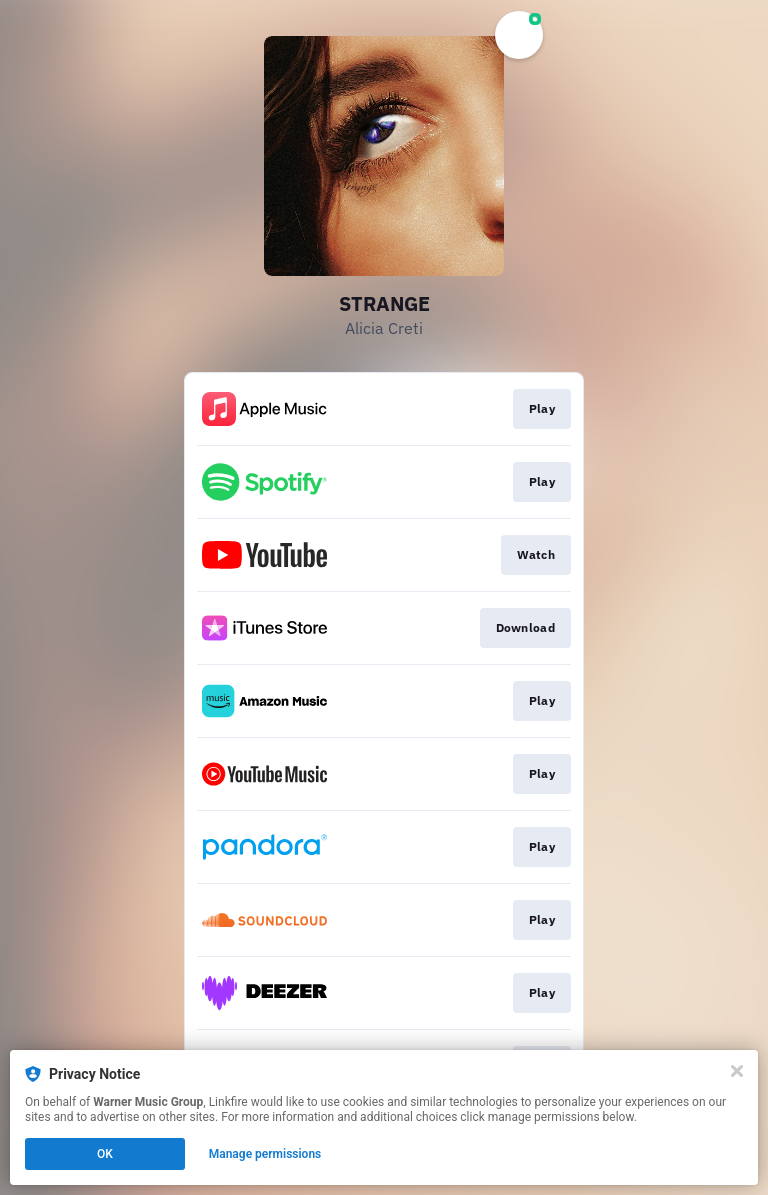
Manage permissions (265, 1154)
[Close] (737, 1071)
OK (105, 1154)
